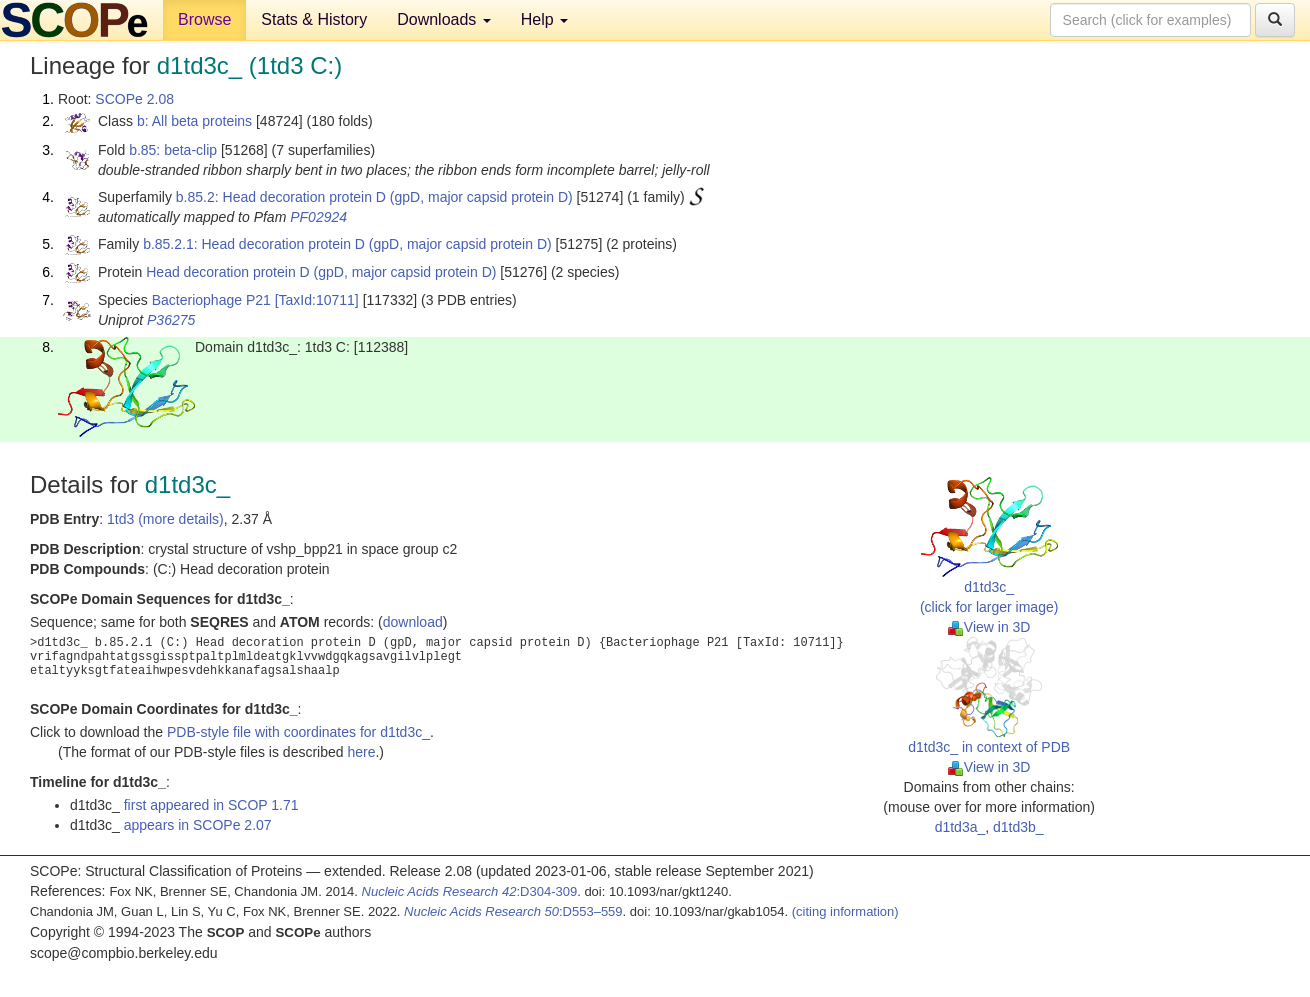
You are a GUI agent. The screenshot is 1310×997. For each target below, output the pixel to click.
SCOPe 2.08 (134, 99)
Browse (204, 19)
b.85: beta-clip (173, 150)
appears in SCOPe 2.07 (198, 825)
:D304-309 (470, 891)
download (413, 622)
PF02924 (318, 217)
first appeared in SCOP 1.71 (211, 805)
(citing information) (845, 911)
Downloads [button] (444, 19)
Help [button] (544, 19)
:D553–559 (513, 911)
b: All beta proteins (194, 121)
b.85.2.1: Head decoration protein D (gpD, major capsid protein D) (347, 244)
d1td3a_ (960, 827)
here (361, 752)
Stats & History (314, 19)
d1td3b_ (1018, 827)
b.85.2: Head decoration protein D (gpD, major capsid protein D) (374, 197)
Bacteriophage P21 (211, 300)
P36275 (171, 320)
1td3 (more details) (165, 519)
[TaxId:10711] (317, 300)
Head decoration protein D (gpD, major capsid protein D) (321, 272)
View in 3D (989, 627)
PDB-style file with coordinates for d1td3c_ (298, 732)
